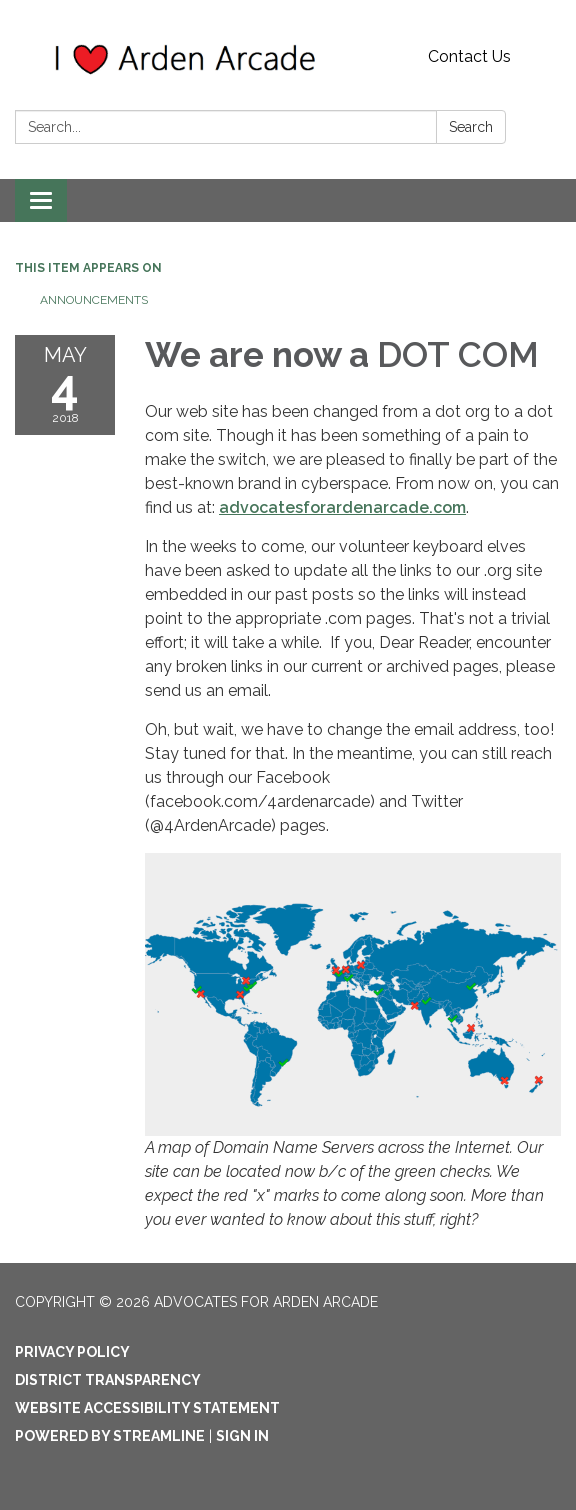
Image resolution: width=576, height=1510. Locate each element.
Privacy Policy (72, 1352)
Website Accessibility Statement (147, 1408)
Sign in (242, 1436)
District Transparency (108, 1380)
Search (471, 127)
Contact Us (469, 56)
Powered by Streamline (110, 1436)
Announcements (94, 300)
